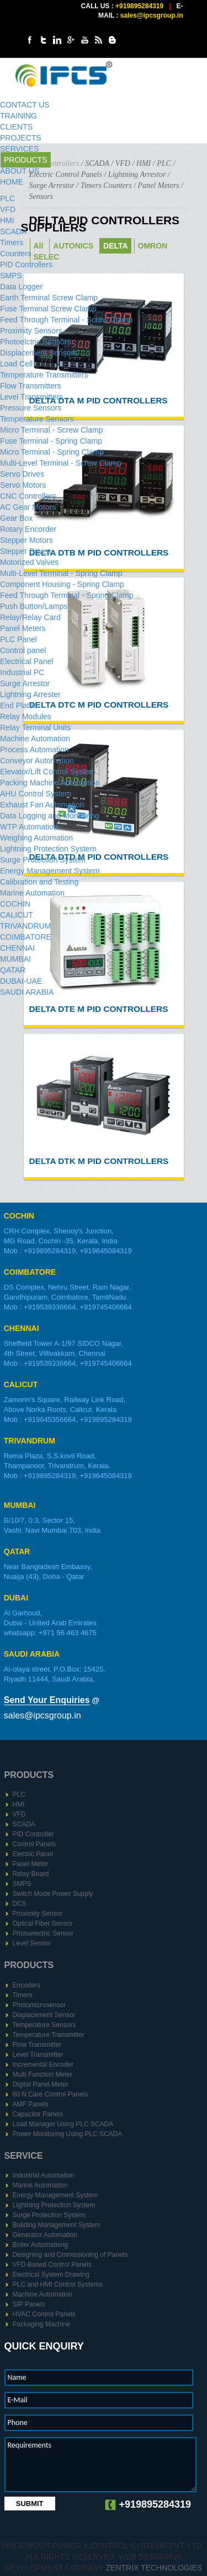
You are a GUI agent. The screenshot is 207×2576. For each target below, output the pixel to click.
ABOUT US (19, 170)
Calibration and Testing (39, 881)
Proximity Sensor (38, 1913)
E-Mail (18, 2400)
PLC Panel (18, 639)
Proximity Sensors (31, 330)
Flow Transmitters (30, 385)
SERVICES (19, 148)
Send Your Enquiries (47, 1700)
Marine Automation (32, 892)
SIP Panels (29, 2304)
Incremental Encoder (43, 2064)
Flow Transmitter (37, 2045)
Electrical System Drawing (51, 2274)
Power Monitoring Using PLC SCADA (68, 2134)
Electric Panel (33, 1854)
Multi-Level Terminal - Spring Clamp (61, 573)
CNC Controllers (28, 496)
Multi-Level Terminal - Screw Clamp (60, 463)
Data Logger (21, 286)
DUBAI (16, 1597)
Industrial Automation (44, 2175)
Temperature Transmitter (49, 2035)
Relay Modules (25, 716)
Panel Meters (22, 628)
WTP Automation (29, 826)
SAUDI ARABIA (27, 992)
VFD (7, 209)
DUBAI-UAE (21, 981)
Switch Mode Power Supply (53, 1894)
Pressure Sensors (30, 407)
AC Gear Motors (28, 507)
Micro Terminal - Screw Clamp (51, 429)
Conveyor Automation (37, 760)
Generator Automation (45, 2235)
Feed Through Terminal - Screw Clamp (66, 319)
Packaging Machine (42, 2324)
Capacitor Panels (38, 2114)
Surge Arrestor (25, 683)
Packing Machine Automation (50, 782)
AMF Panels (31, 2104)
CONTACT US (25, 104)
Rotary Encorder (28, 529)
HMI (7, 220)
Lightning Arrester (30, 694)
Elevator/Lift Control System (48, 771)
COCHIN (15, 903)
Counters (15, 253)
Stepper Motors (26, 540)
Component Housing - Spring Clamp (62, 584)
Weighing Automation (36, 837)
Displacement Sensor (44, 2015)
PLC (7, 198)
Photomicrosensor (39, 2005)
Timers (11, 242)
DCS (19, 1903)
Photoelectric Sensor (43, 1933)
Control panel (23, 650)
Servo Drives (22, 474)
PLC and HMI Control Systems (58, 2284)
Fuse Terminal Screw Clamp (48, 308)
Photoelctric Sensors (35, 341)
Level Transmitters (31, 396)
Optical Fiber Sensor (43, 1923)
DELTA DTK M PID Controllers (99, 1161)
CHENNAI (17, 948)
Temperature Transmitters (44, 374)
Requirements (29, 2445)
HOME (11, 181)
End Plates (19, 705)
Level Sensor (32, 1943)
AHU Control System (35, 793)
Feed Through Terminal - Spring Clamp (67, 595)
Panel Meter (31, 1864)
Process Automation (34, 749)
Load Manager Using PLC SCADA (63, 2124)
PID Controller (33, 1834)
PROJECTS (20, 137)
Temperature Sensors (37, 418)
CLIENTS (16, 126)
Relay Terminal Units (35, 727)
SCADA (13, 231)
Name (17, 2377)
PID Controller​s (26, 264)
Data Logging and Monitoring (49, 815)
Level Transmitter (38, 2054)
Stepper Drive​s (25, 551)
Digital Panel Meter (40, 2084)
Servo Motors (23, 485)
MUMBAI (15, 959)
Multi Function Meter (43, 2074)
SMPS (11, 275)
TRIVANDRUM (25, 925)
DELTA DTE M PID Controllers (98, 1009)
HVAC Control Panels (44, 2314)
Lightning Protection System (48, 848)
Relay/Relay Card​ (30, 617)
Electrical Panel (27, 661)
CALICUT (16, 914)
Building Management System (56, 2225)
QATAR (12, 970)
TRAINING (18, 115)
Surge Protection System (43, 859)
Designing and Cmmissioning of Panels (70, 2255)
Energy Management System (50, 870)
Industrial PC (22, 672)
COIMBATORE (25, 937)
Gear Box (16, 518)
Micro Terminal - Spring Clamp (52, 452)
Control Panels (34, 1844)
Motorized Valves (29, 562)
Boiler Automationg (40, 2245)
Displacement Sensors (38, 352)
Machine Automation (35, 738)
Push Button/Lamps (33, 606)
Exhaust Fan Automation (42, 804)
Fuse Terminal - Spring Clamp (51, 440)
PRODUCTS (25, 159)
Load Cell (16, 363)
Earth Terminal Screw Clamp (49, 297)
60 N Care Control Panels (50, 2094)
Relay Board (31, 1874)
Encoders (27, 1985)
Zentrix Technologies (154, 2567)
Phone (18, 2422)
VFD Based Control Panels (52, 2264)
